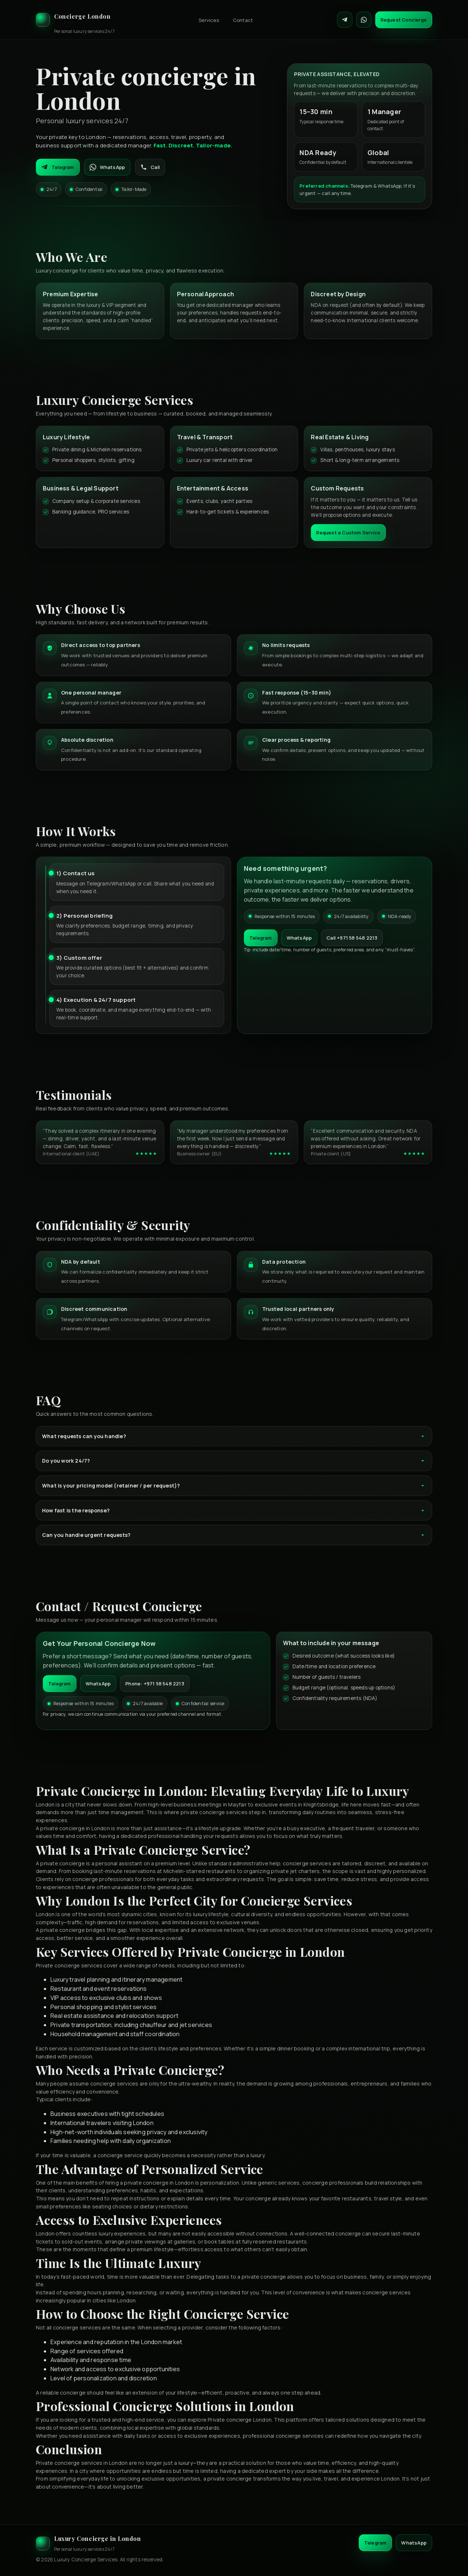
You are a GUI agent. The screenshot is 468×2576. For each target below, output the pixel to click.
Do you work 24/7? (234, 1460)
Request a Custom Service (348, 532)
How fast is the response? (234, 1510)
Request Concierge (404, 19)
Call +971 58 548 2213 (352, 937)
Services (209, 20)
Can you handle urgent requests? (234, 1534)
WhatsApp (107, 167)
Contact (243, 20)
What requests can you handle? (234, 1436)
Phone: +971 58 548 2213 (154, 1683)
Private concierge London (240, 2419)
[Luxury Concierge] (75, 19)
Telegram (57, 167)
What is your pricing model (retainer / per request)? (234, 1485)
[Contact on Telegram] (344, 20)
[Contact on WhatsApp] (363, 20)
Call (150, 167)
